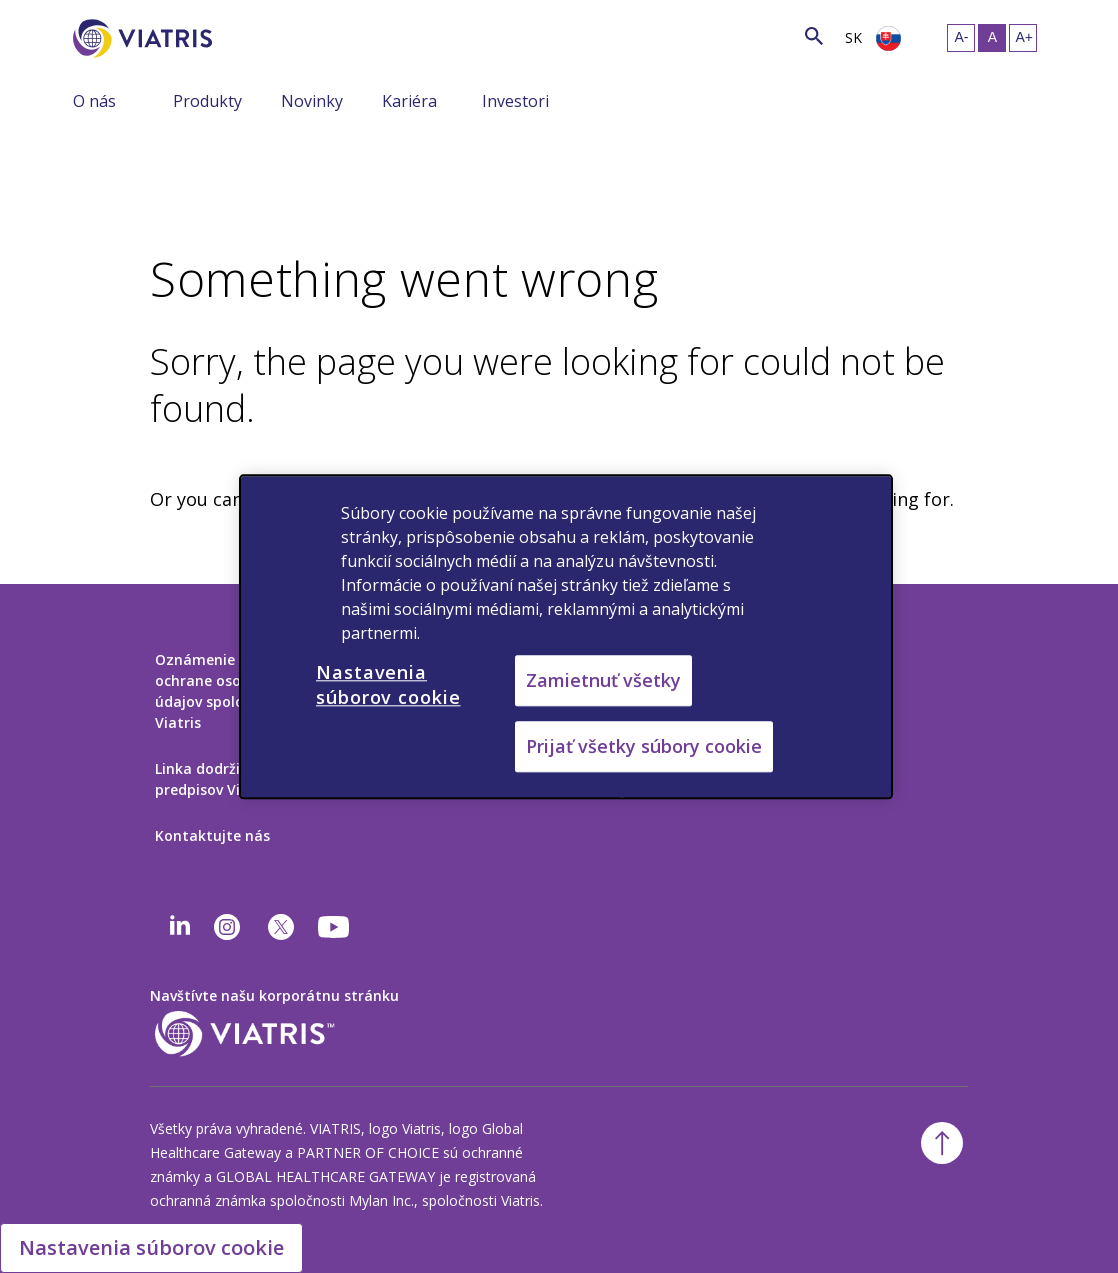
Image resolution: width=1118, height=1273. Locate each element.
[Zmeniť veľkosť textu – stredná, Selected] (992, 38)
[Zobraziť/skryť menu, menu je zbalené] (158, 100)
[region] (566, 636)
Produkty (207, 101)
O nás (94, 101)
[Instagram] (227, 927)
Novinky (312, 101)
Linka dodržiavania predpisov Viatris (221, 779)
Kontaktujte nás (212, 835)
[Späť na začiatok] (942, 1143)
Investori (515, 101)
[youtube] (335, 927)
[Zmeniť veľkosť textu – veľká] (1023, 38)
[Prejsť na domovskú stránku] (146, 38)
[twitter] (281, 927)
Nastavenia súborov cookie (151, 1247)
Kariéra (409, 101)
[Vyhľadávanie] (249, 34)
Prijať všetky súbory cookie (644, 746)
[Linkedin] (180, 927)
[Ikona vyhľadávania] (814, 35)
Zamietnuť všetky (603, 680)
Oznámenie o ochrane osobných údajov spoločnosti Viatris (221, 691)
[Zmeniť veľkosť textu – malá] (961, 38)
